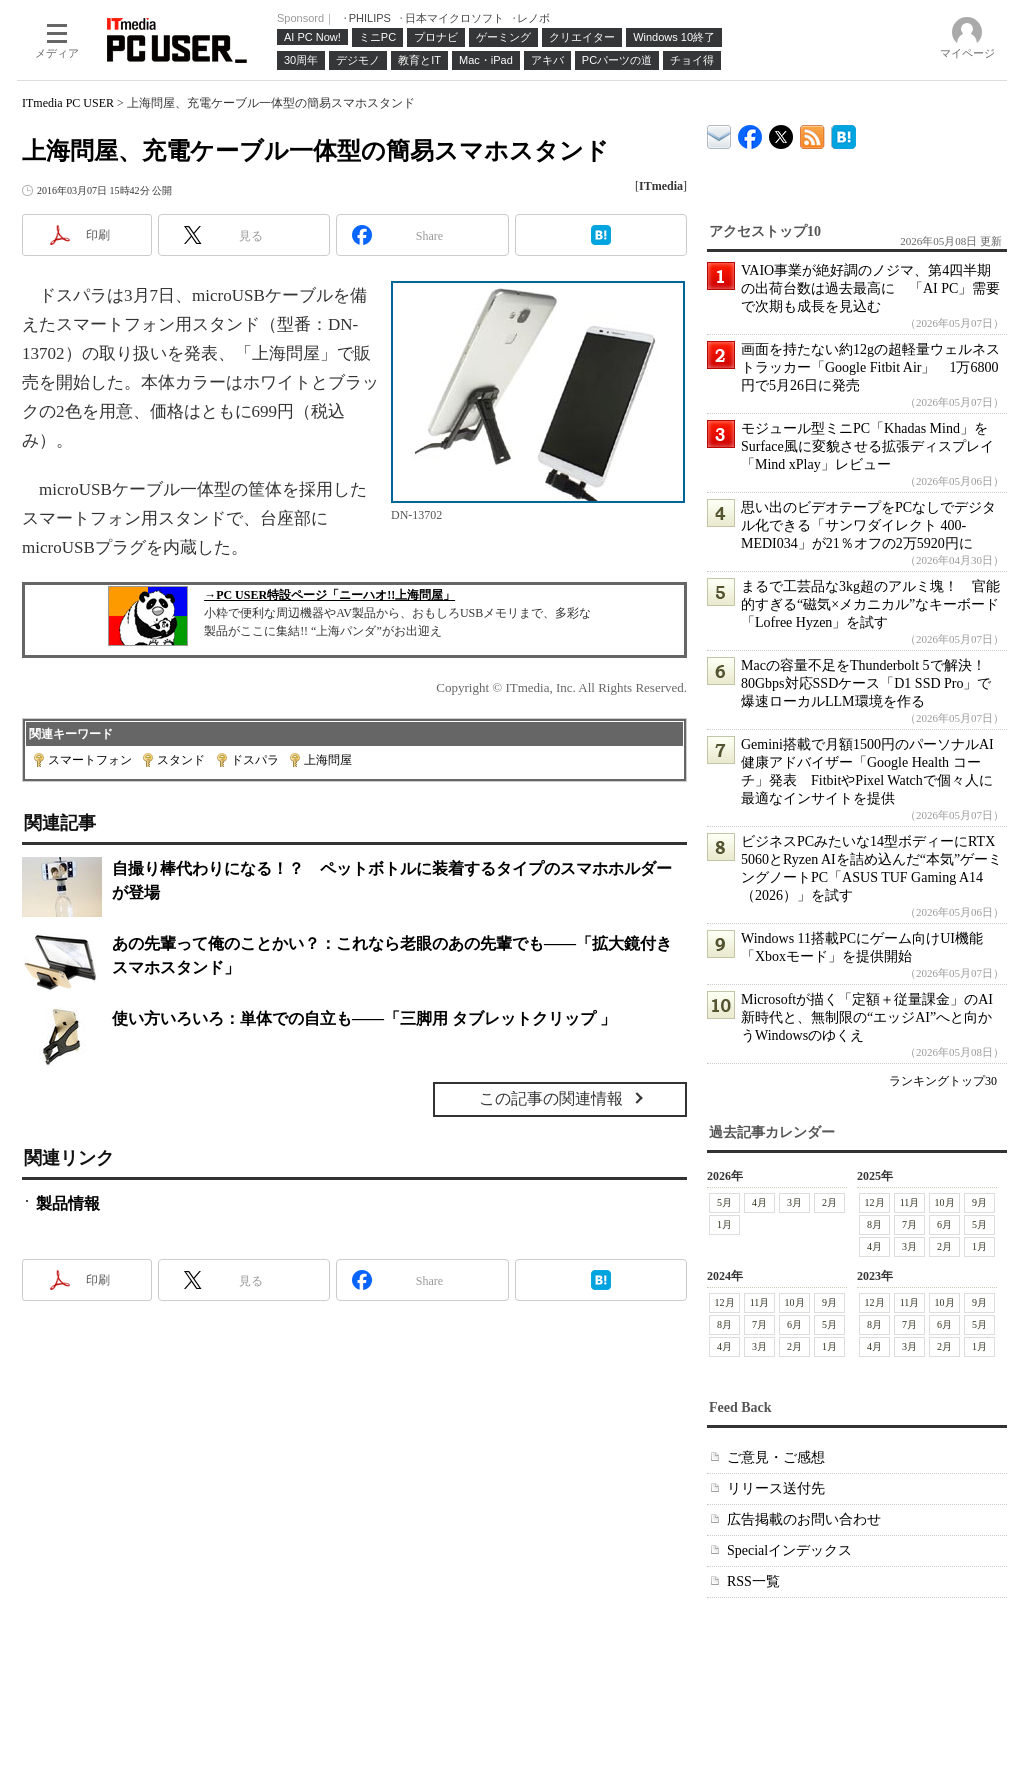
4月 (759, 1202)
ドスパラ (255, 760)
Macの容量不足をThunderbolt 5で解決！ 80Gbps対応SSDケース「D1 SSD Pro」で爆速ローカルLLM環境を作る (870, 683)
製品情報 (68, 1203)
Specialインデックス (789, 1550)
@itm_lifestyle (781, 132)
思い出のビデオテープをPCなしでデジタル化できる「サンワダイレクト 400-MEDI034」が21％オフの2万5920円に (868, 525)
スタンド (181, 760)
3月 (794, 1202)
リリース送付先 (776, 1488)
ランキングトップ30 (943, 1081)
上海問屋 (328, 760)
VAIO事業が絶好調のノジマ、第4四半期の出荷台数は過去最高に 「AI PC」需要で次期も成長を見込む (870, 288)
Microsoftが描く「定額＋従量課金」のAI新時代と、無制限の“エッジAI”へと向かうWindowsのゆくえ (867, 1017)
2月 (829, 1202)
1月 (724, 1224)
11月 (910, 1202)
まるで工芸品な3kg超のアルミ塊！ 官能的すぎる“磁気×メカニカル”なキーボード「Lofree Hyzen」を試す (870, 604)
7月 (909, 1224)
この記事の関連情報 (551, 1098)
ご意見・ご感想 (776, 1457)
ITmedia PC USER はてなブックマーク (843, 133)
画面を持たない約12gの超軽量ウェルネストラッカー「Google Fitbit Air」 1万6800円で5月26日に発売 (870, 367)
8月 (874, 1224)
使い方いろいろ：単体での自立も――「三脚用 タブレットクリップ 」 (364, 1018)
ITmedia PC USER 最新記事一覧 (812, 133)
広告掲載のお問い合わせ (804, 1519)
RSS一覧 (753, 1581)
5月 (724, 1202)
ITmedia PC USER (68, 103)
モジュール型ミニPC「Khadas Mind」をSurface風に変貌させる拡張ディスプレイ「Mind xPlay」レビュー (867, 446)
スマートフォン (90, 760)
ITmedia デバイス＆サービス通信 (719, 133)
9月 (979, 1202)
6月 (944, 1224)
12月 (875, 1202)
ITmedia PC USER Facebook (750, 132)
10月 (945, 1202)
